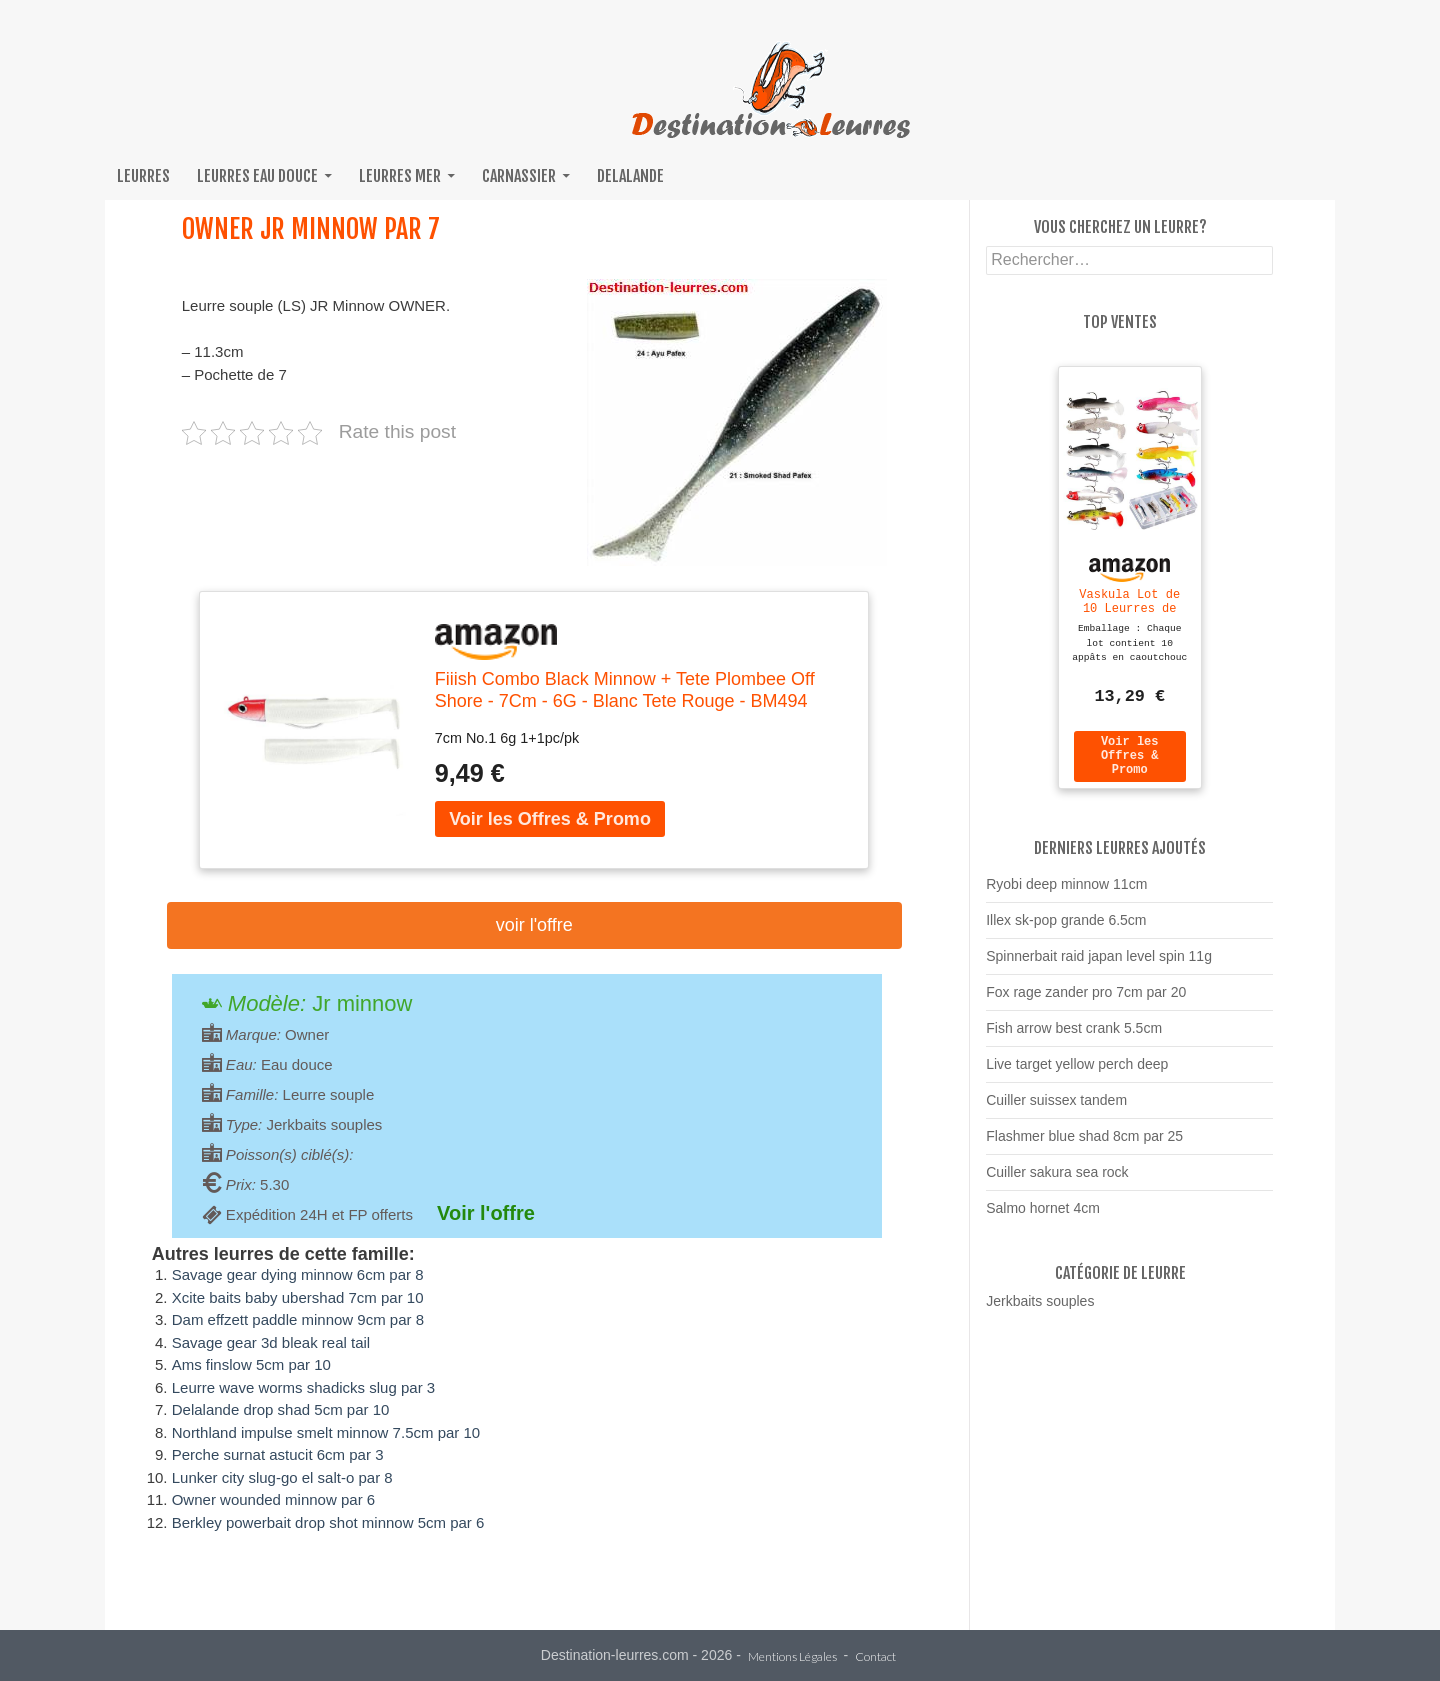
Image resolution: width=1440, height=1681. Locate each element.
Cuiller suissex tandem (1056, 1109)
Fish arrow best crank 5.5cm (1074, 1037)
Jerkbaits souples (1040, 1310)
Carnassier (519, 176)
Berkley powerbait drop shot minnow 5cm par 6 (328, 1522)
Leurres (143, 176)
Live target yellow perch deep (1077, 1073)
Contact (875, 1657)
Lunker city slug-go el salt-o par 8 (282, 1477)
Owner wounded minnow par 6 (273, 1499)
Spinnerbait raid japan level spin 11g (1099, 965)
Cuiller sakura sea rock (1057, 1181)
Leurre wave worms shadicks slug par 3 (303, 1387)
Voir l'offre (534, 925)
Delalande (630, 176)
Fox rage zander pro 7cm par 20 (1086, 1001)
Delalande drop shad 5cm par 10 (281, 1409)
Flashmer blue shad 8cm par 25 (1084, 1145)
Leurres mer (400, 176)
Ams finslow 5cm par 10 (251, 1364)
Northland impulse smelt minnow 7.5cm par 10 (326, 1432)
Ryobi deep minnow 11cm (1066, 893)
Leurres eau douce (257, 176)
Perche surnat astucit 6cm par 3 (278, 1454)
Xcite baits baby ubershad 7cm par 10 (298, 1297)
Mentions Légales (792, 1657)
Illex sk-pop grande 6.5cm (1066, 929)
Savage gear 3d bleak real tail (271, 1342)
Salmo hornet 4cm (1043, 1217)
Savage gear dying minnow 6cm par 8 (298, 1274)
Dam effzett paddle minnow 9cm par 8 (298, 1319)
